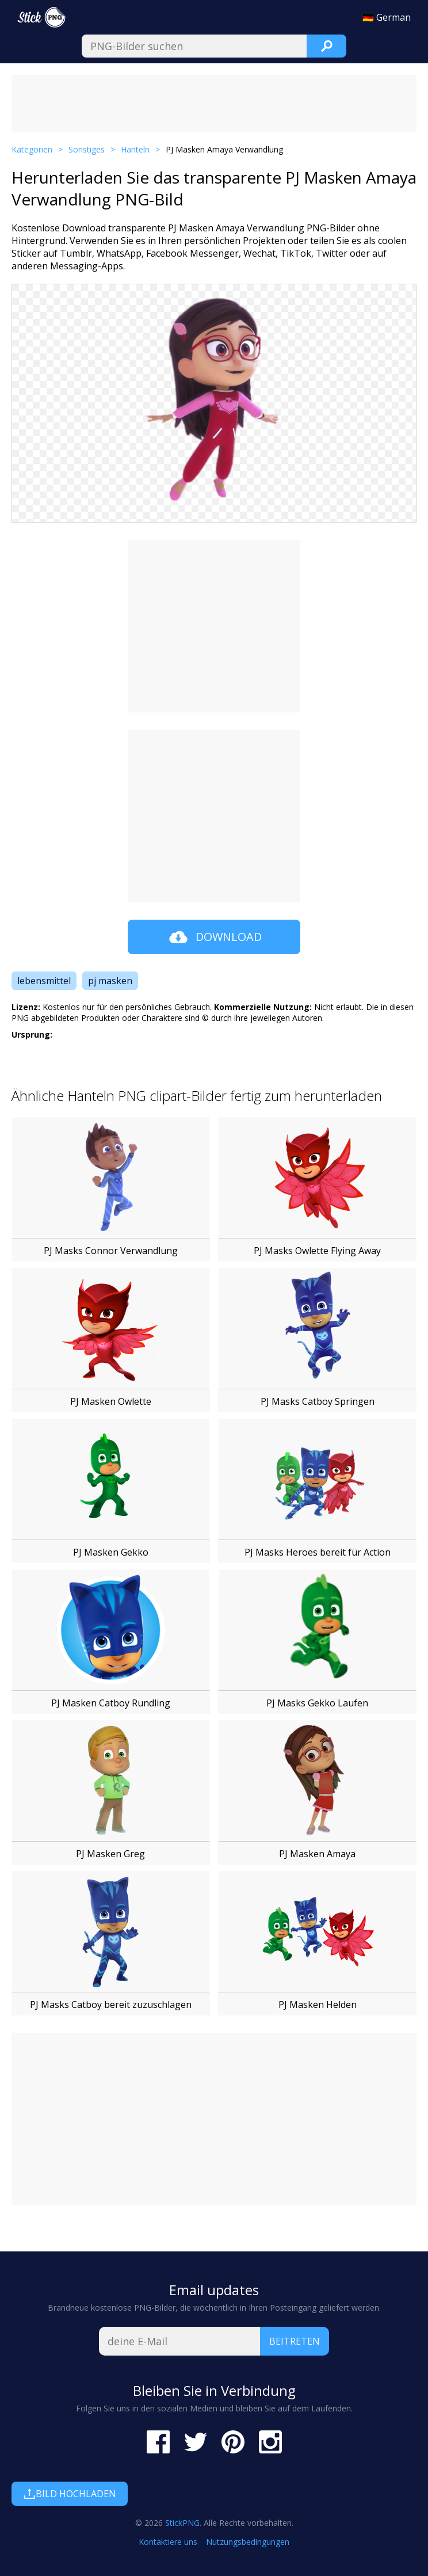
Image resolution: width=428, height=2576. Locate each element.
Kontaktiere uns (168, 2541)
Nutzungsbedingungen (247, 2541)
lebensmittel (44, 980)
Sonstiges (86, 149)
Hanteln (135, 149)
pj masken (110, 980)
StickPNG (182, 2522)
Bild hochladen (69, 2493)
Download (214, 936)
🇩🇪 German (386, 17)
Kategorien (32, 149)
